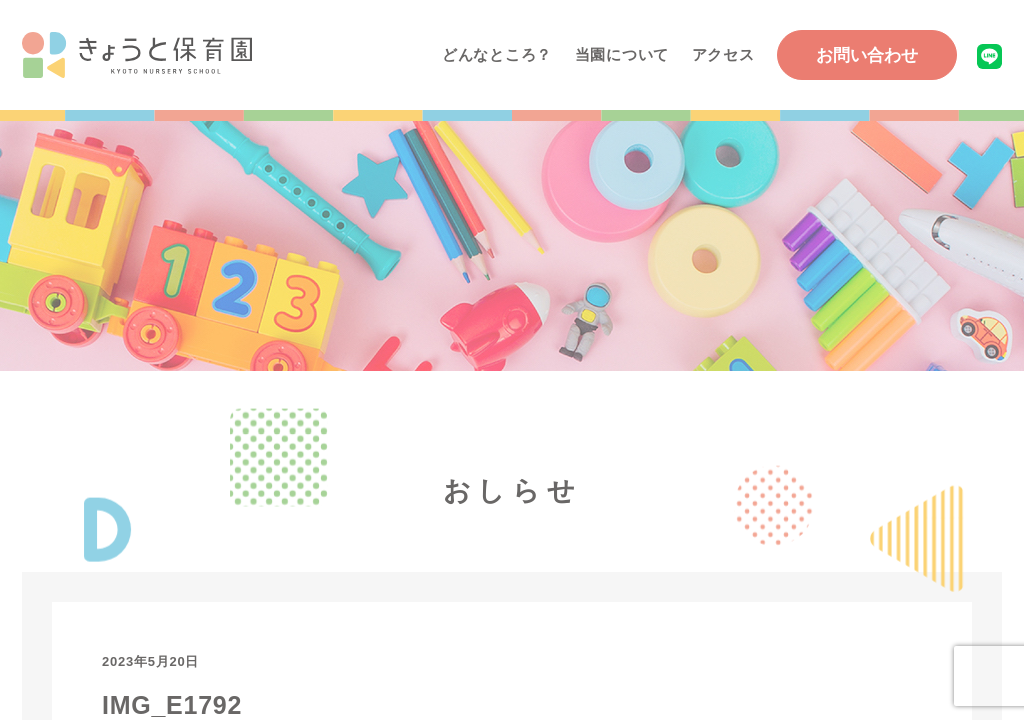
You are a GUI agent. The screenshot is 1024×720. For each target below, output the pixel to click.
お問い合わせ (867, 55)
